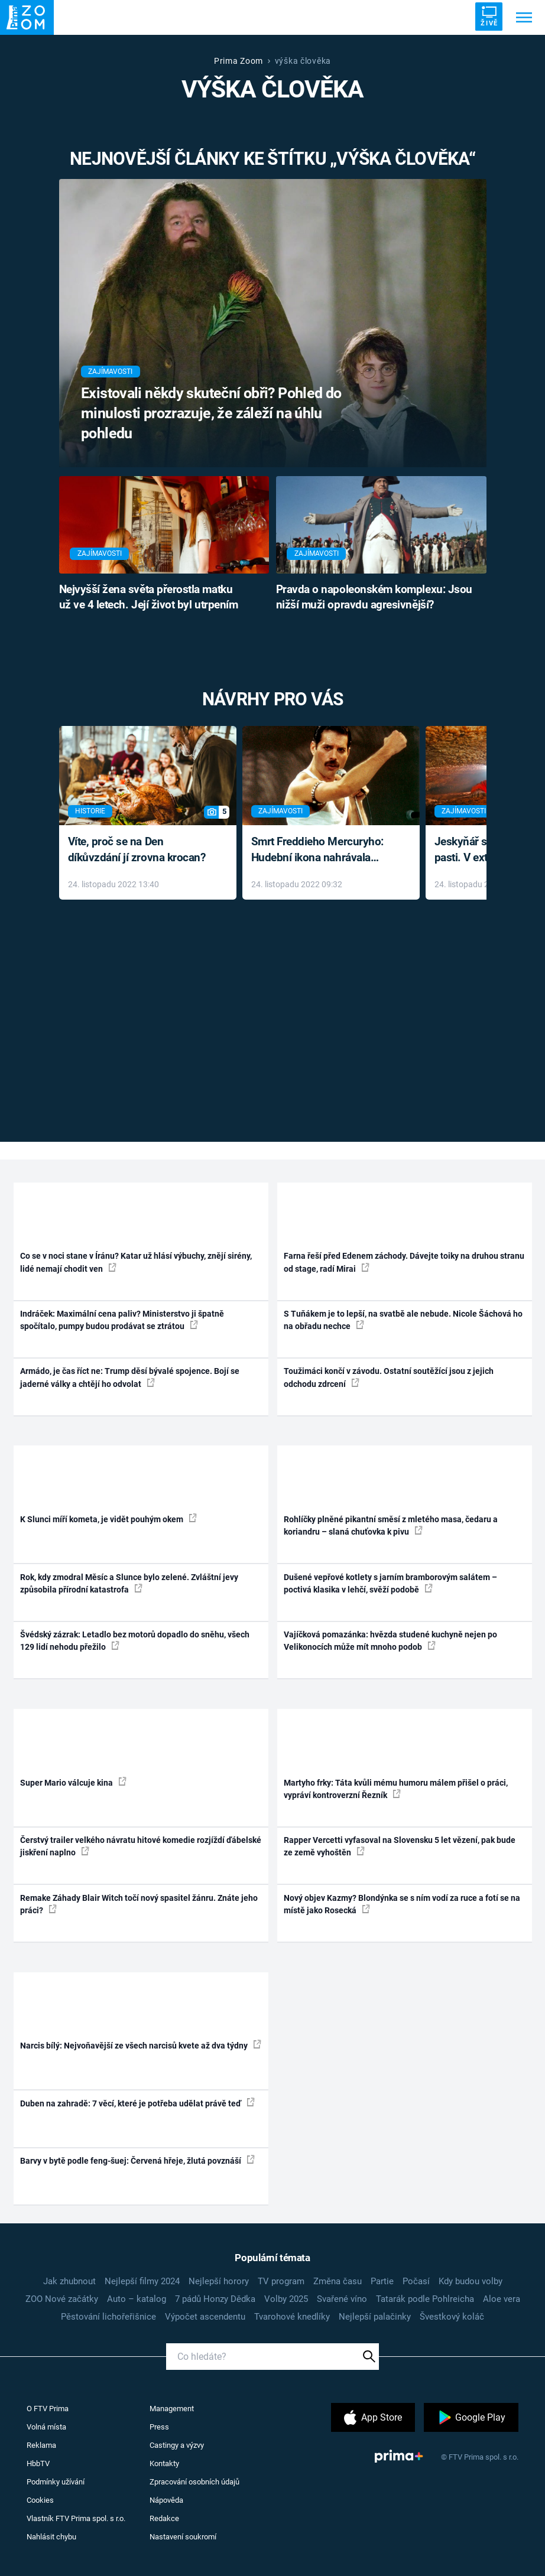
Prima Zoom (238, 61)
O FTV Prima (48, 2408)
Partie (382, 2281)
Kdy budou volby (470, 2281)
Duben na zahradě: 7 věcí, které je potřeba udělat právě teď (137, 2103)
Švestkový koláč (452, 2316)
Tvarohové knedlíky (292, 2316)
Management (172, 2408)
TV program (281, 2281)
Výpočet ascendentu (205, 2316)
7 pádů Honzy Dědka (215, 2299)
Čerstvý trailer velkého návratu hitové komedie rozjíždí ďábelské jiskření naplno (140, 1846)
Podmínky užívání (56, 2481)
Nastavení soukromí (183, 2536)
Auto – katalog (136, 2299)
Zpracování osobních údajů (194, 2481)
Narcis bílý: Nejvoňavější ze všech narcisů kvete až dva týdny (140, 2045)
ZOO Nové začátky (61, 2299)
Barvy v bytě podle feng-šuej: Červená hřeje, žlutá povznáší (137, 2160)
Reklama (41, 2445)
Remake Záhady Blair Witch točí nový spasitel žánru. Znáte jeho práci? (139, 1904)
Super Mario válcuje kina (73, 1782)
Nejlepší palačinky (375, 2316)
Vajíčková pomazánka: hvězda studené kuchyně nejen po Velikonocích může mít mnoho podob (390, 1641)
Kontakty (164, 2463)
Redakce (164, 2518)
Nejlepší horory (219, 2281)
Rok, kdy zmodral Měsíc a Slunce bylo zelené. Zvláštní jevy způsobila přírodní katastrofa (129, 1583)
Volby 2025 (286, 2299)
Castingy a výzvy (177, 2445)
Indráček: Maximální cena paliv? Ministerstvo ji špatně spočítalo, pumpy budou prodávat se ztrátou (122, 1320)
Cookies (40, 2500)
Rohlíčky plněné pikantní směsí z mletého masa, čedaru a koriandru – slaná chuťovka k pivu (391, 1525)
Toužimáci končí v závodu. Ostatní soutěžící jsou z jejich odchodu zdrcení (389, 1377)
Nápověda (166, 2500)
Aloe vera (501, 2299)
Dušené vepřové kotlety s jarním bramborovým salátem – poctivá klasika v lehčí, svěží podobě (390, 1583)
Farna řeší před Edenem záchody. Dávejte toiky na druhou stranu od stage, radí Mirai (404, 1262)
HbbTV (38, 2463)
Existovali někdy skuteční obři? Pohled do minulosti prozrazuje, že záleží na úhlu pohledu (211, 413)
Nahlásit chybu (51, 2536)
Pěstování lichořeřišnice (108, 2316)
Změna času (337, 2281)
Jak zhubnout (69, 2281)
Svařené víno (342, 2299)
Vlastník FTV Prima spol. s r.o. (76, 2518)
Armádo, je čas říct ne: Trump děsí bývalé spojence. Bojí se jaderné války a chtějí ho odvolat (129, 1377)
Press (159, 2426)
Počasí (416, 2281)
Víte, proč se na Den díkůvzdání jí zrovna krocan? (137, 849)
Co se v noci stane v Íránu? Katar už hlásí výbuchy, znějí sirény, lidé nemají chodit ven (136, 1262)
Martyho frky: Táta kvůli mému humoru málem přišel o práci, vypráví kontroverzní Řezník (396, 1789)
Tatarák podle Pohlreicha (425, 2299)
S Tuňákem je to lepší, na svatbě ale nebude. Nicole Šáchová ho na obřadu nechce (403, 1320)
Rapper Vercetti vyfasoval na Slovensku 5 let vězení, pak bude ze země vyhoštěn (399, 1846)
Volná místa (46, 2426)
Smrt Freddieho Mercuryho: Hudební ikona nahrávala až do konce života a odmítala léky (322, 850)
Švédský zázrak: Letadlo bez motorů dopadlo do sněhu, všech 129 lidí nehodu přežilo (134, 1641)
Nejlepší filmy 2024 (142, 2281)
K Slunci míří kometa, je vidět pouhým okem (108, 1518)
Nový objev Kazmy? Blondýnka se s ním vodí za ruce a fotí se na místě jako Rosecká (402, 1904)
